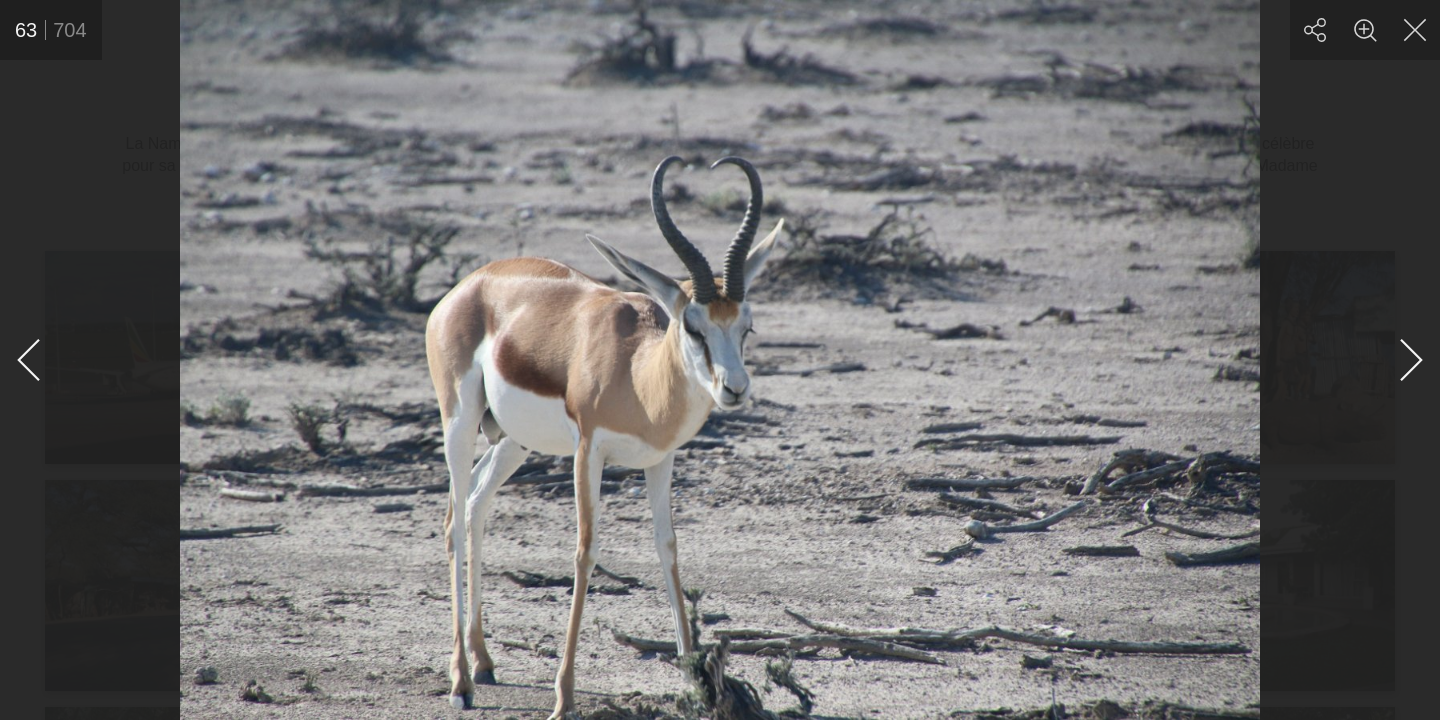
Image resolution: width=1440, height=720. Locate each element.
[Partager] (1315, 30)
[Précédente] (30, 360)
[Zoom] (1365, 30)
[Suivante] (1410, 360)
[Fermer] (1415, 30)
